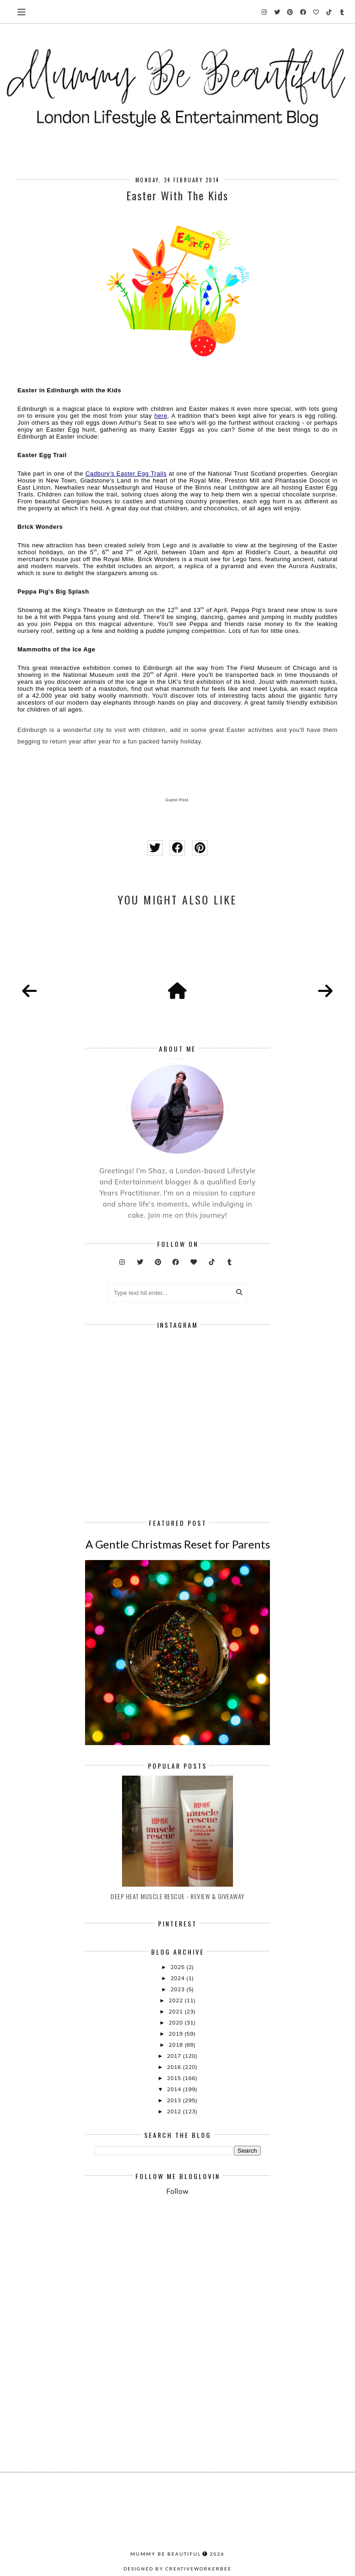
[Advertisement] (224, 2279)
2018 (176, 2044)
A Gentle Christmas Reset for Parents (178, 1544)
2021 (176, 2011)
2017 (175, 2055)
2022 (176, 2000)
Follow (177, 2191)
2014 (175, 2089)
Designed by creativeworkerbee (177, 2568)
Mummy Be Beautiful (165, 2554)
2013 (175, 2100)
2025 (178, 1966)
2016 (175, 2066)
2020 (176, 2022)
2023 (178, 1989)
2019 (176, 2033)
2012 (175, 2111)
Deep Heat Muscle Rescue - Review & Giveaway (177, 1896)
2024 (178, 1978)
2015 (175, 2077)
